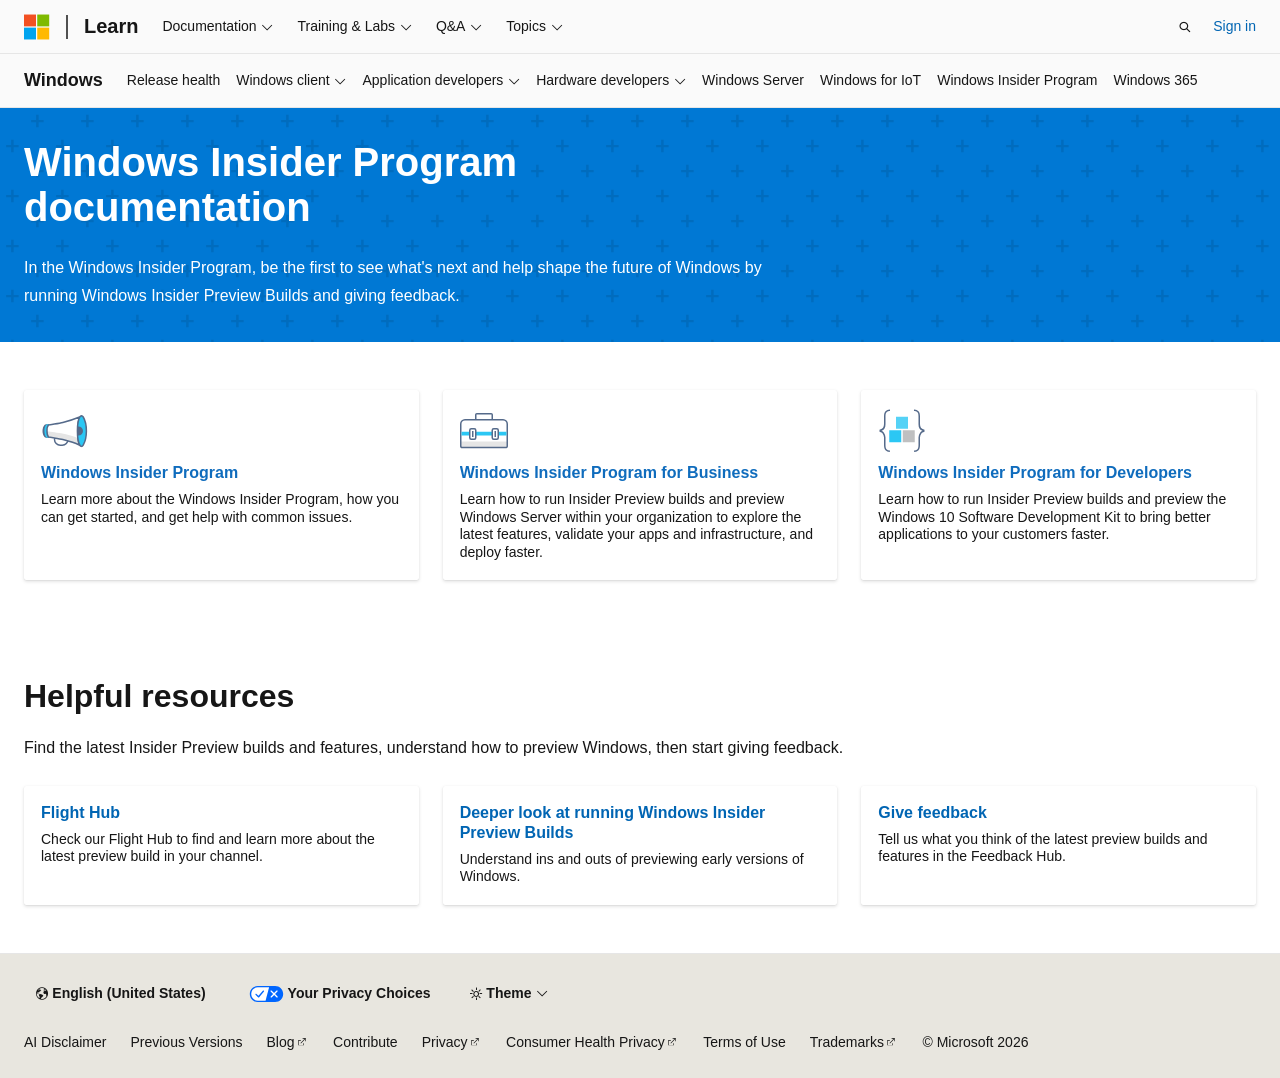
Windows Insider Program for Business (609, 472)
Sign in (1234, 26)
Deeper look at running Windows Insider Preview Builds (613, 822)
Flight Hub (80, 812)
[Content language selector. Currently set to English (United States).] (120, 994)
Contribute (365, 1042)
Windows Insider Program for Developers (1035, 472)
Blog (281, 1042)
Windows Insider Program (139, 472)
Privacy (445, 1042)
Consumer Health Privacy (585, 1042)
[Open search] (1185, 27)
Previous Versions (186, 1042)
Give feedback (932, 812)
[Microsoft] (37, 27)
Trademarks (847, 1042)
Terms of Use (744, 1042)
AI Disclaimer (65, 1042)
